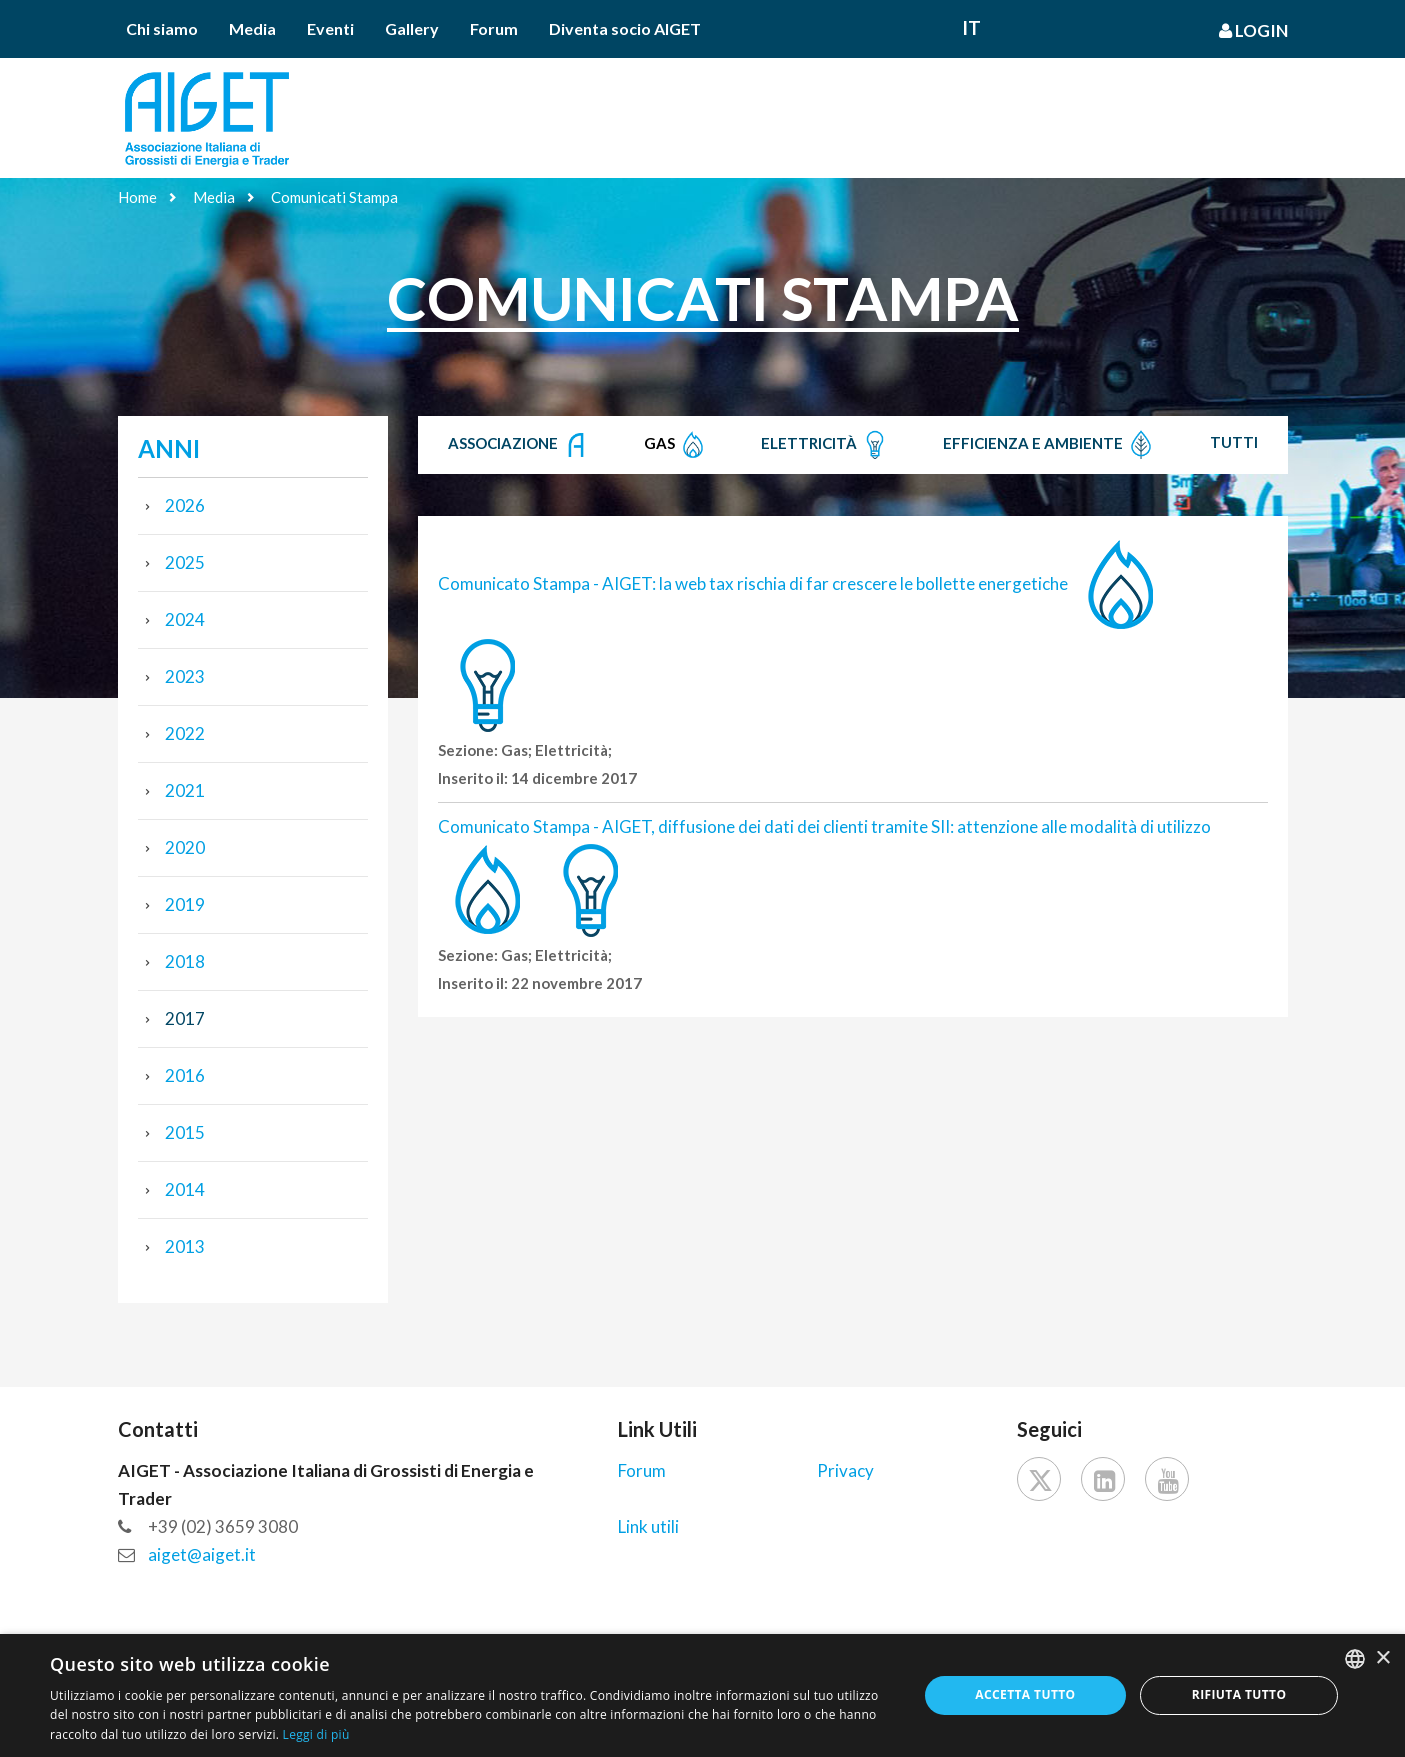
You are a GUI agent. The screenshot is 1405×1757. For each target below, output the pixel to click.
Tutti (1234, 442)
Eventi (330, 28)
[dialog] (702, 1695)
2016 (185, 1075)
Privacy (845, 1470)
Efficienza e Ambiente (1049, 445)
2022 (185, 733)
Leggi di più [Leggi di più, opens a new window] (316, 1734)
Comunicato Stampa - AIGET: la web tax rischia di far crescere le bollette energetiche (753, 583)
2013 (185, 1246)
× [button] (1382, 1658)
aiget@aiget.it (202, 1554)
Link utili (648, 1526)
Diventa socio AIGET (625, 28)
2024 (185, 619)
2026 (185, 505)
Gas (676, 445)
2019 (185, 904)
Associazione (519, 445)
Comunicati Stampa (334, 197)
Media (252, 28)
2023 (185, 676)
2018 (185, 961)
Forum (494, 28)
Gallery (412, 28)
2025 (185, 562)
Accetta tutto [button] (1025, 1694)
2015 (185, 1132)
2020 (185, 847)
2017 (185, 1018)
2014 (185, 1189)
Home (137, 197)
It (971, 27)
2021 (185, 790)
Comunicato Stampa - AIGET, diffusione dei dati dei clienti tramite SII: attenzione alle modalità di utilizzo (824, 826)
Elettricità (825, 445)
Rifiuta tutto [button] (1239, 1694)
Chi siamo (162, 28)
